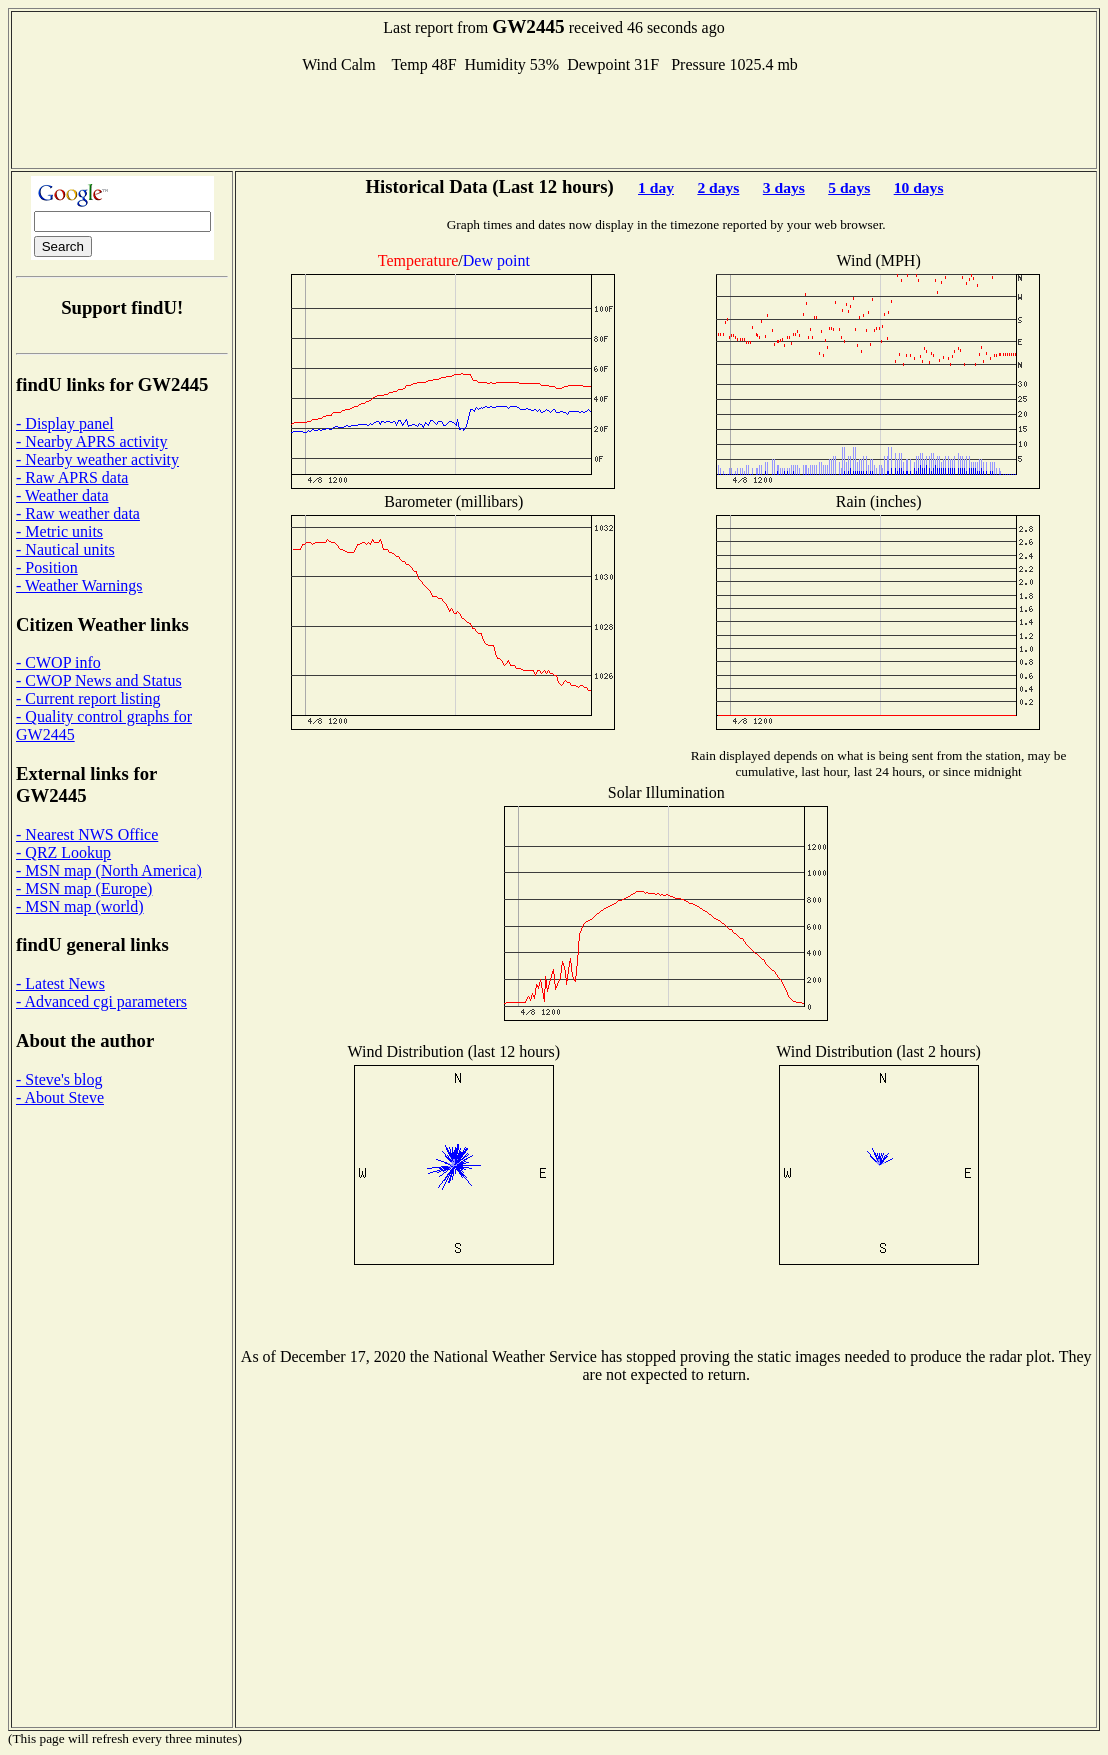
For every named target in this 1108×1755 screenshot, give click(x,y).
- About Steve (60, 1097)
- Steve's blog (59, 1079)
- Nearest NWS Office (87, 834)
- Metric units (59, 531)
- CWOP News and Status (99, 680)
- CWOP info (58, 662)
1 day (656, 187)
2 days (718, 187)
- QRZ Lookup (63, 852)
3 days (784, 187)
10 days (919, 187)
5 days (849, 187)
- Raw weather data (78, 513)
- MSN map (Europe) (84, 888)
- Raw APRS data (72, 477)
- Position (47, 567)
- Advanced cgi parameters (101, 1001)
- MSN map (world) (80, 906)
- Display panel (65, 423)
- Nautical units (65, 549)
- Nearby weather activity (97, 459)
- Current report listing (88, 698)
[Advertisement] (554, 119)
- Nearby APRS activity (92, 441)
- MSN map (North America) (109, 870)
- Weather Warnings (79, 585)
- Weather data (62, 495)
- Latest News (60, 983)
